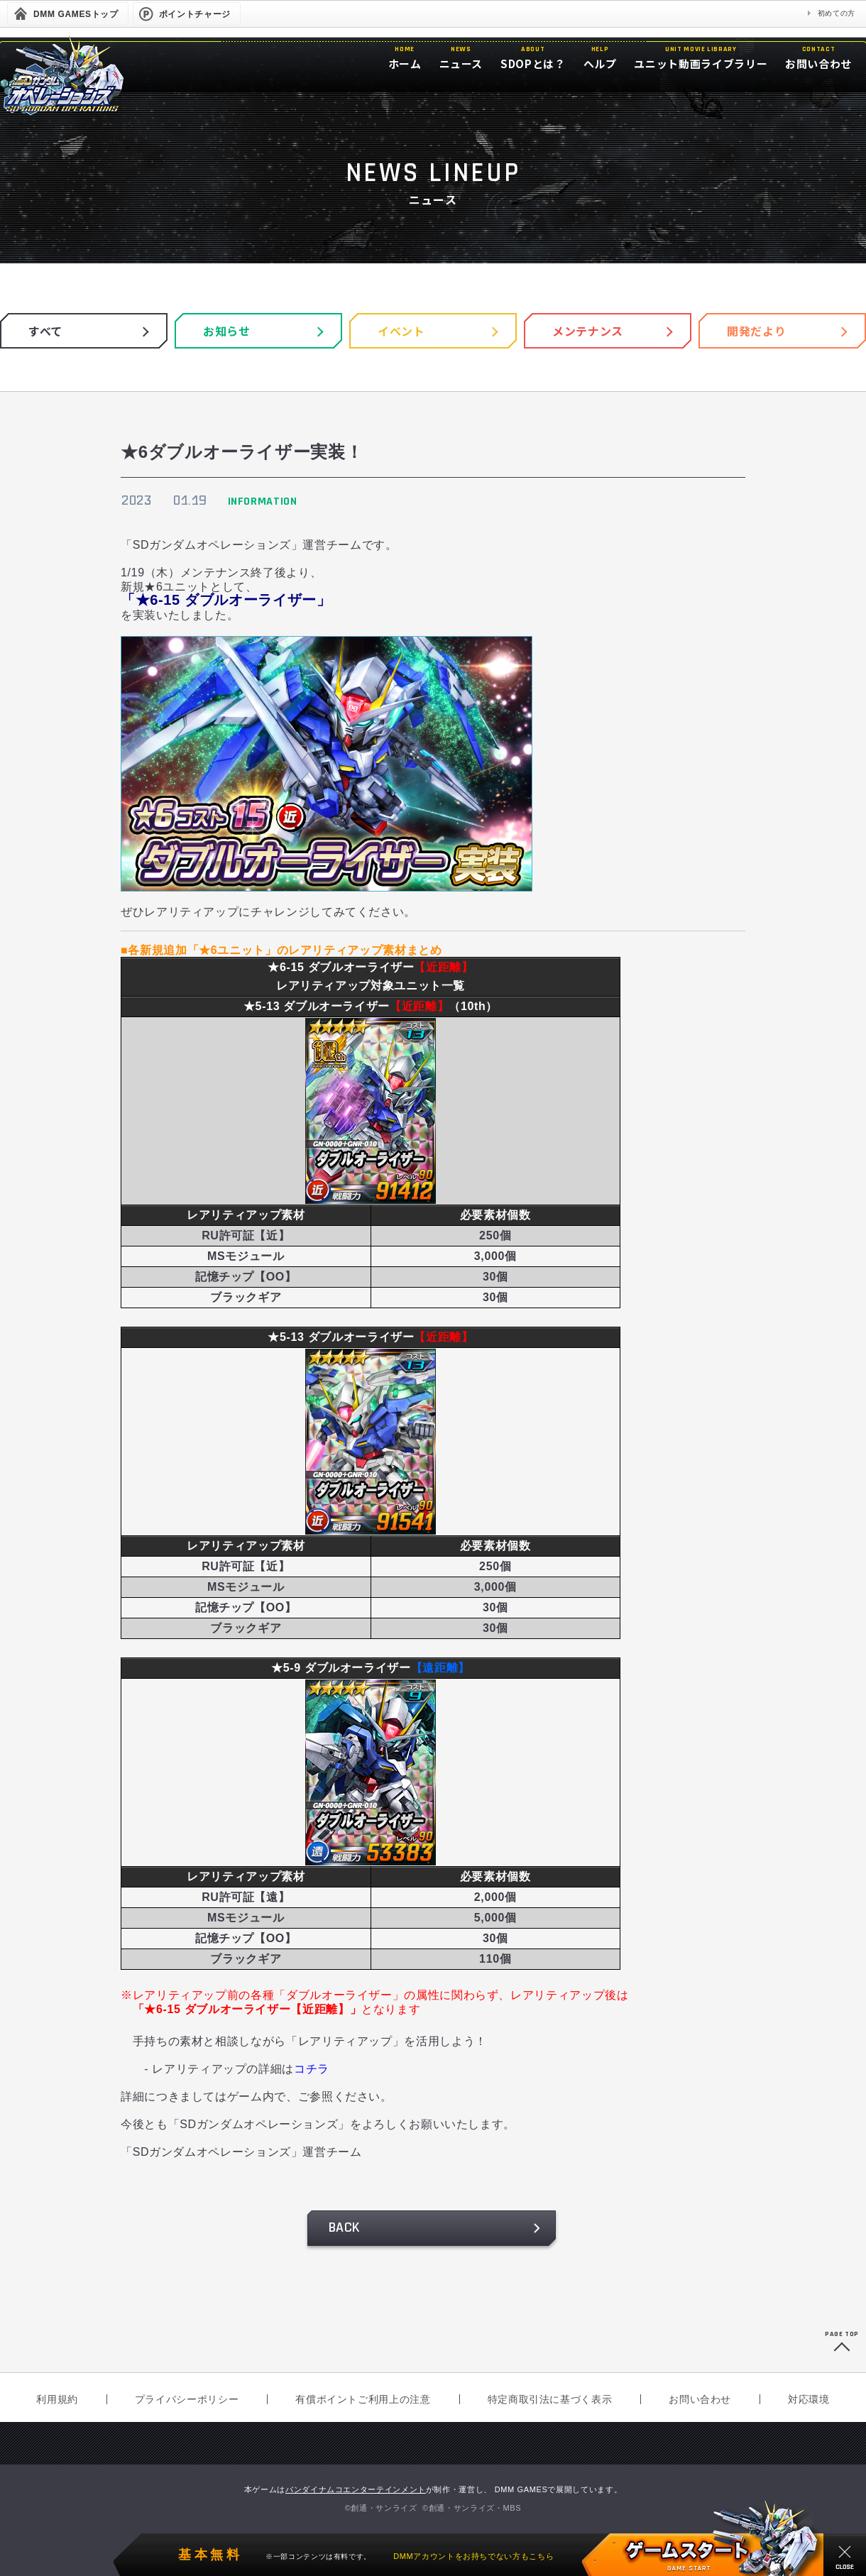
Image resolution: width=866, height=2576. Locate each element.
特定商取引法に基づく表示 (550, 2399)
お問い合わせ (700, 2399)
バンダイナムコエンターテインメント (355, 2489)
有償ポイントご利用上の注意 (362, 2399)
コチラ (311, 2069)
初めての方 (836, 13)
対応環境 (809, 2399)
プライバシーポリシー (187, 2399)
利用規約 (57, 2399)
